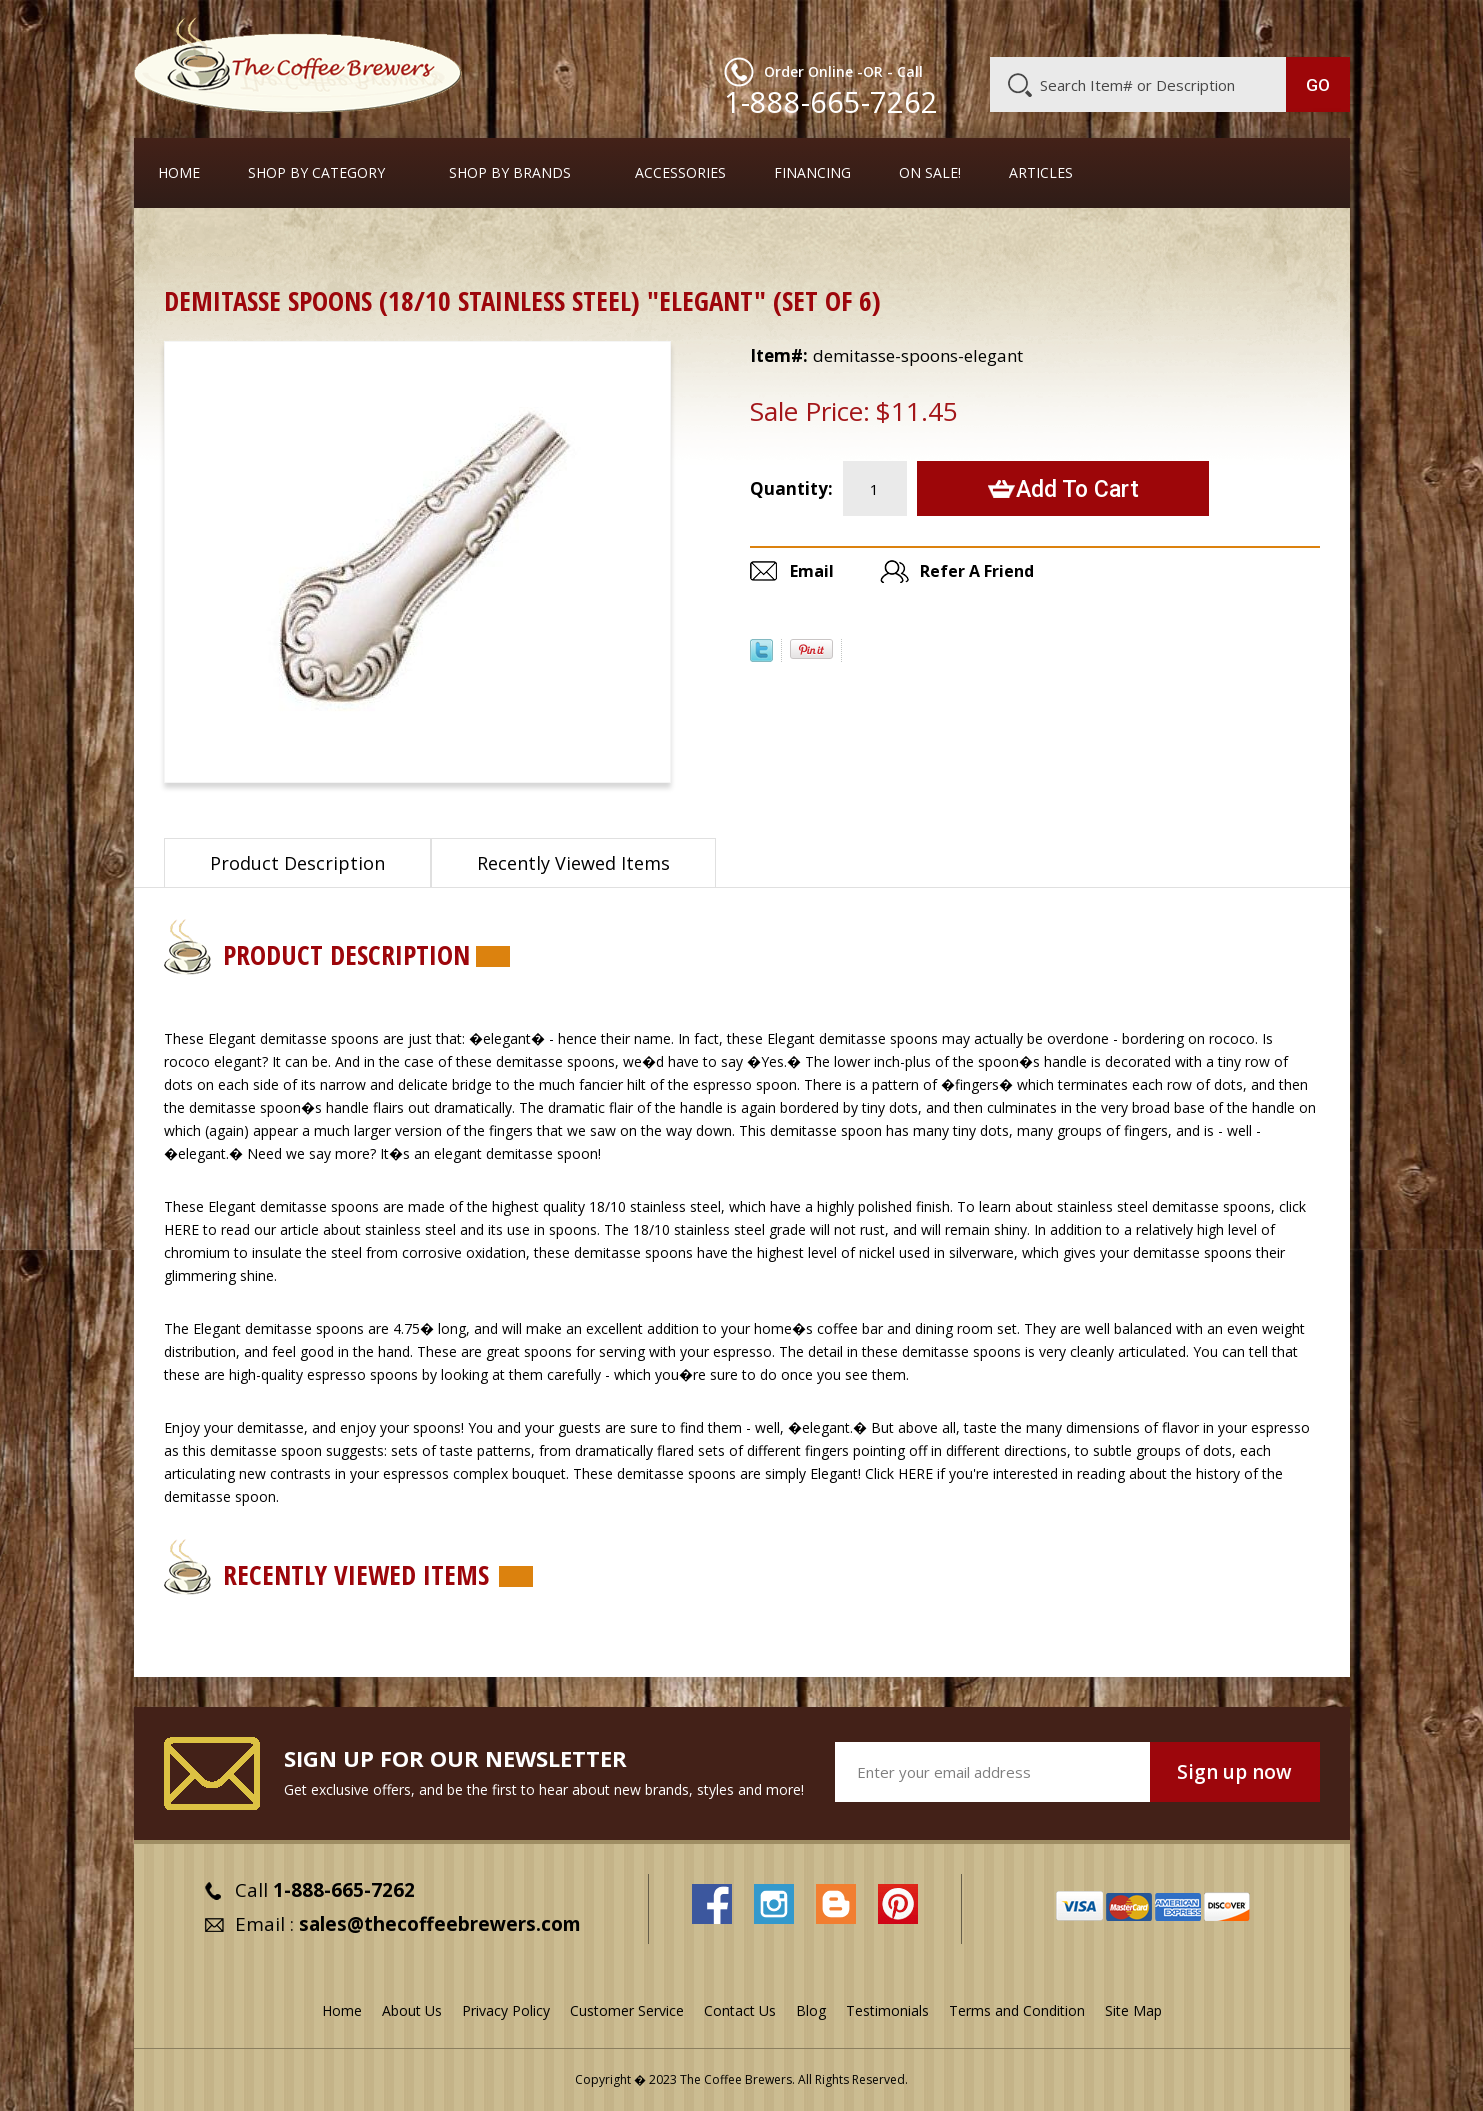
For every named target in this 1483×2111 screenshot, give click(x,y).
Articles (1041, 173)
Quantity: (791, 488)
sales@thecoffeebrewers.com (440, 1924)
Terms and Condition (1017, 2010)
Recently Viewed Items (573, 863)
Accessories (680, 173)
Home (179, 173)
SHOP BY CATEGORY (316, 173)
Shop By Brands (510, 173)
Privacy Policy (506, 2010)
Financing (812, 173)
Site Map (1133, 2010)
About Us (985, 27)
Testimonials (887, 2010)
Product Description (297, 863)
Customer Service (1090, 27)
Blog (1180, 27)
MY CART (1311, 25)
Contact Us (740, 2010)
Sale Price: (810, 411)
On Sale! (930, 173)
